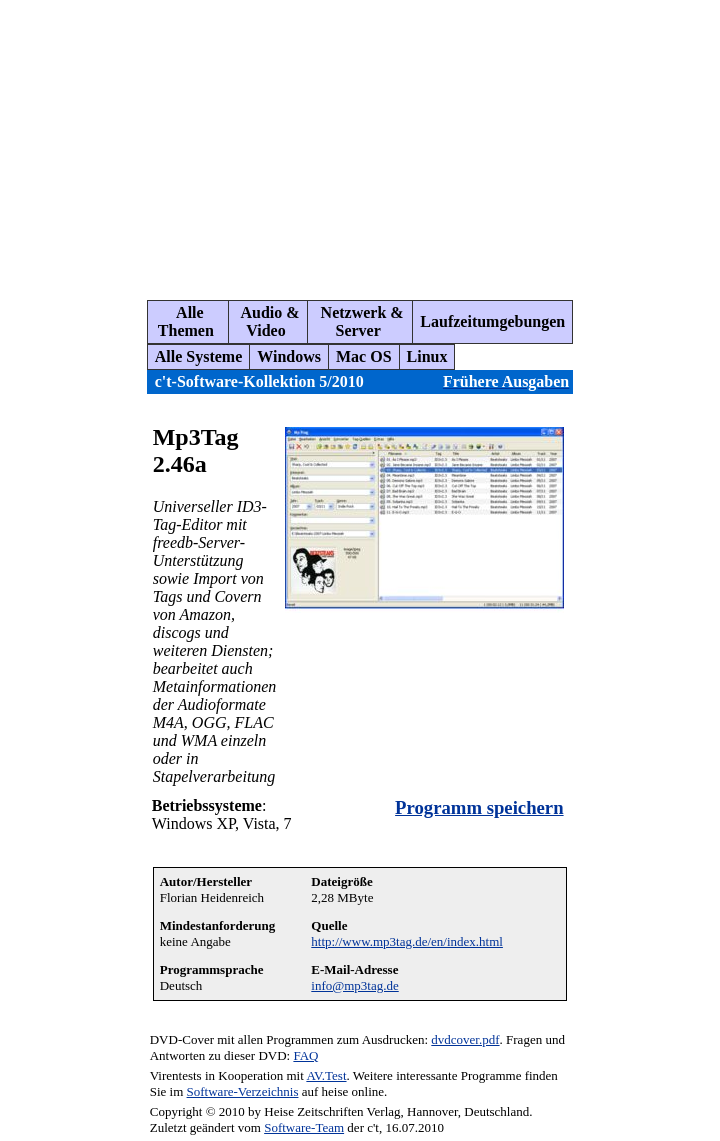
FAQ (305, 1055)
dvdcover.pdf (465, 1039)
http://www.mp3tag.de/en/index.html (407, 941)
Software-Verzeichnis (243, 1091)
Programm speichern (479, 807)
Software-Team (304, 1127)
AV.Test (326, 1075)
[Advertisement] (365, 142)
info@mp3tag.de (354, 985)
